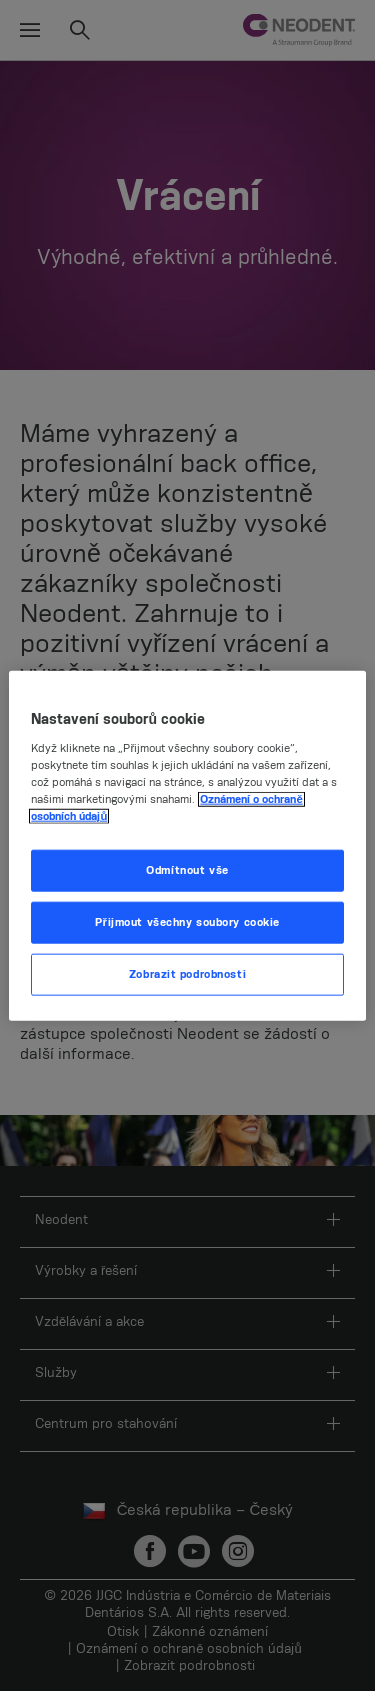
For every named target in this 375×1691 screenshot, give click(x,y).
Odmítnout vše (187, 870)
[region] (187, 845)
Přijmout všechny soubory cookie (187, 922)
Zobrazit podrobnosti (187, 974)
